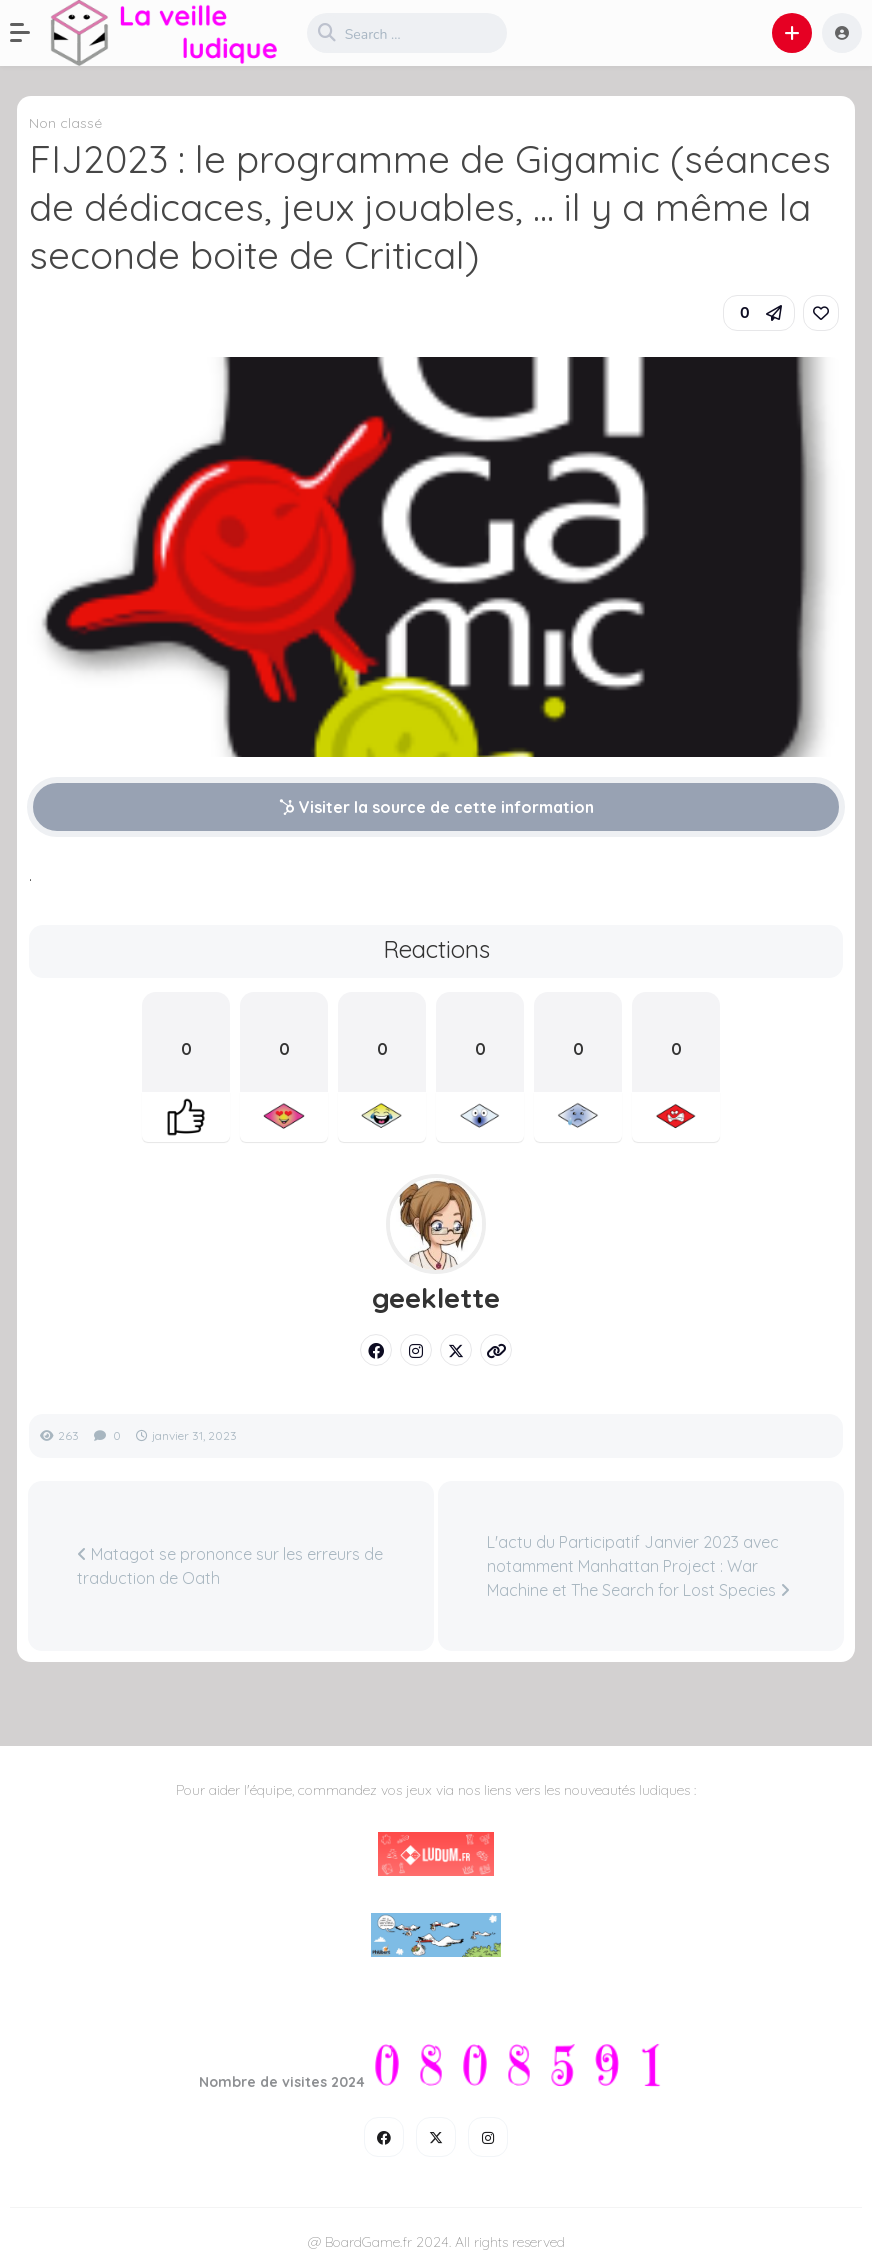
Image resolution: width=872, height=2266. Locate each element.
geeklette (436, 1298)
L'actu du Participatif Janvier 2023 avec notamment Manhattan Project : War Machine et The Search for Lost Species (638, 1566)
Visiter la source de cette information (436, 807)
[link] (821, 313)
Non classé (65, 123)
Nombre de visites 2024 (282, 2082)
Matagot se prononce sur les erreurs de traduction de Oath (230, 1566)
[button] (30, 33)
